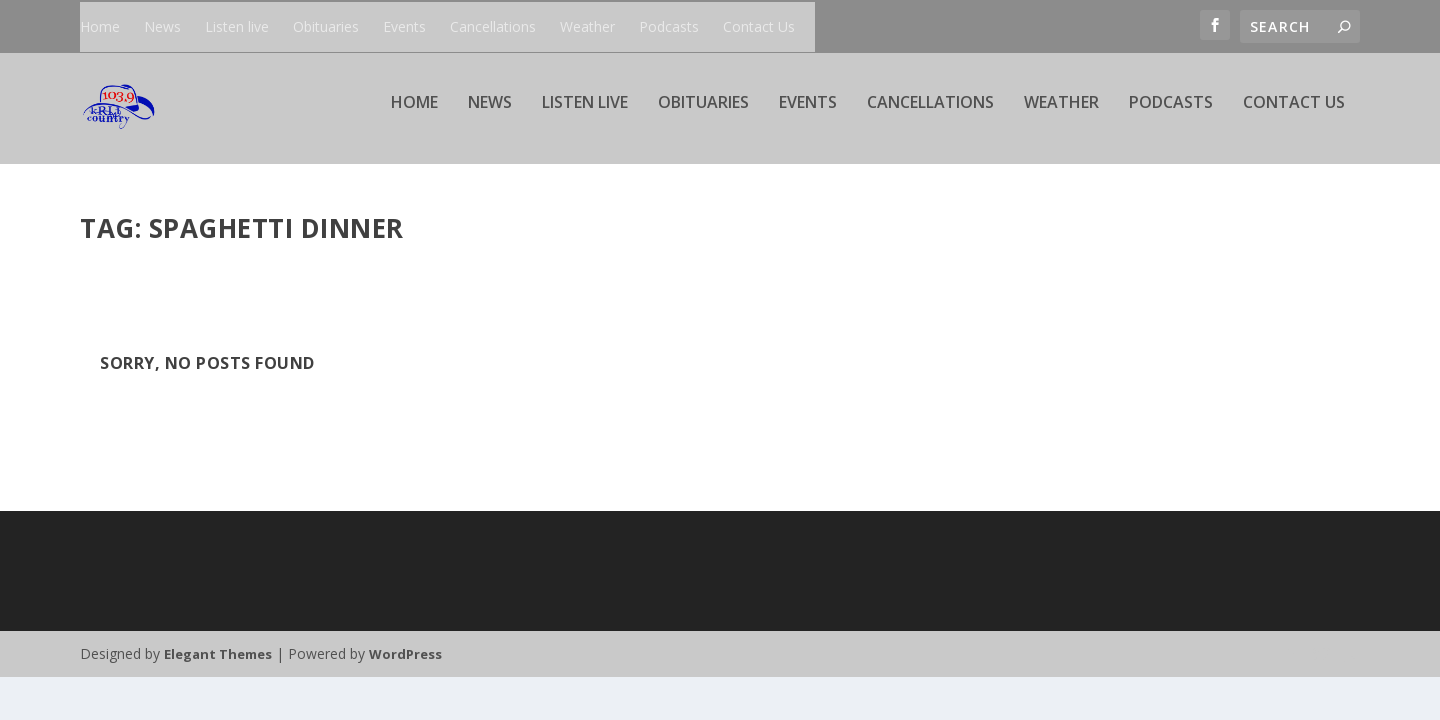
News (162, 26)
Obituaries (326, 26)
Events (404, 26)
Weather (587, 26)
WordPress (405, 656)
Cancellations (493, 26)
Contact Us (759, 26)
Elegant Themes (218, 656)
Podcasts (669, 26)
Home (100, 26)
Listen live (237, 26)
